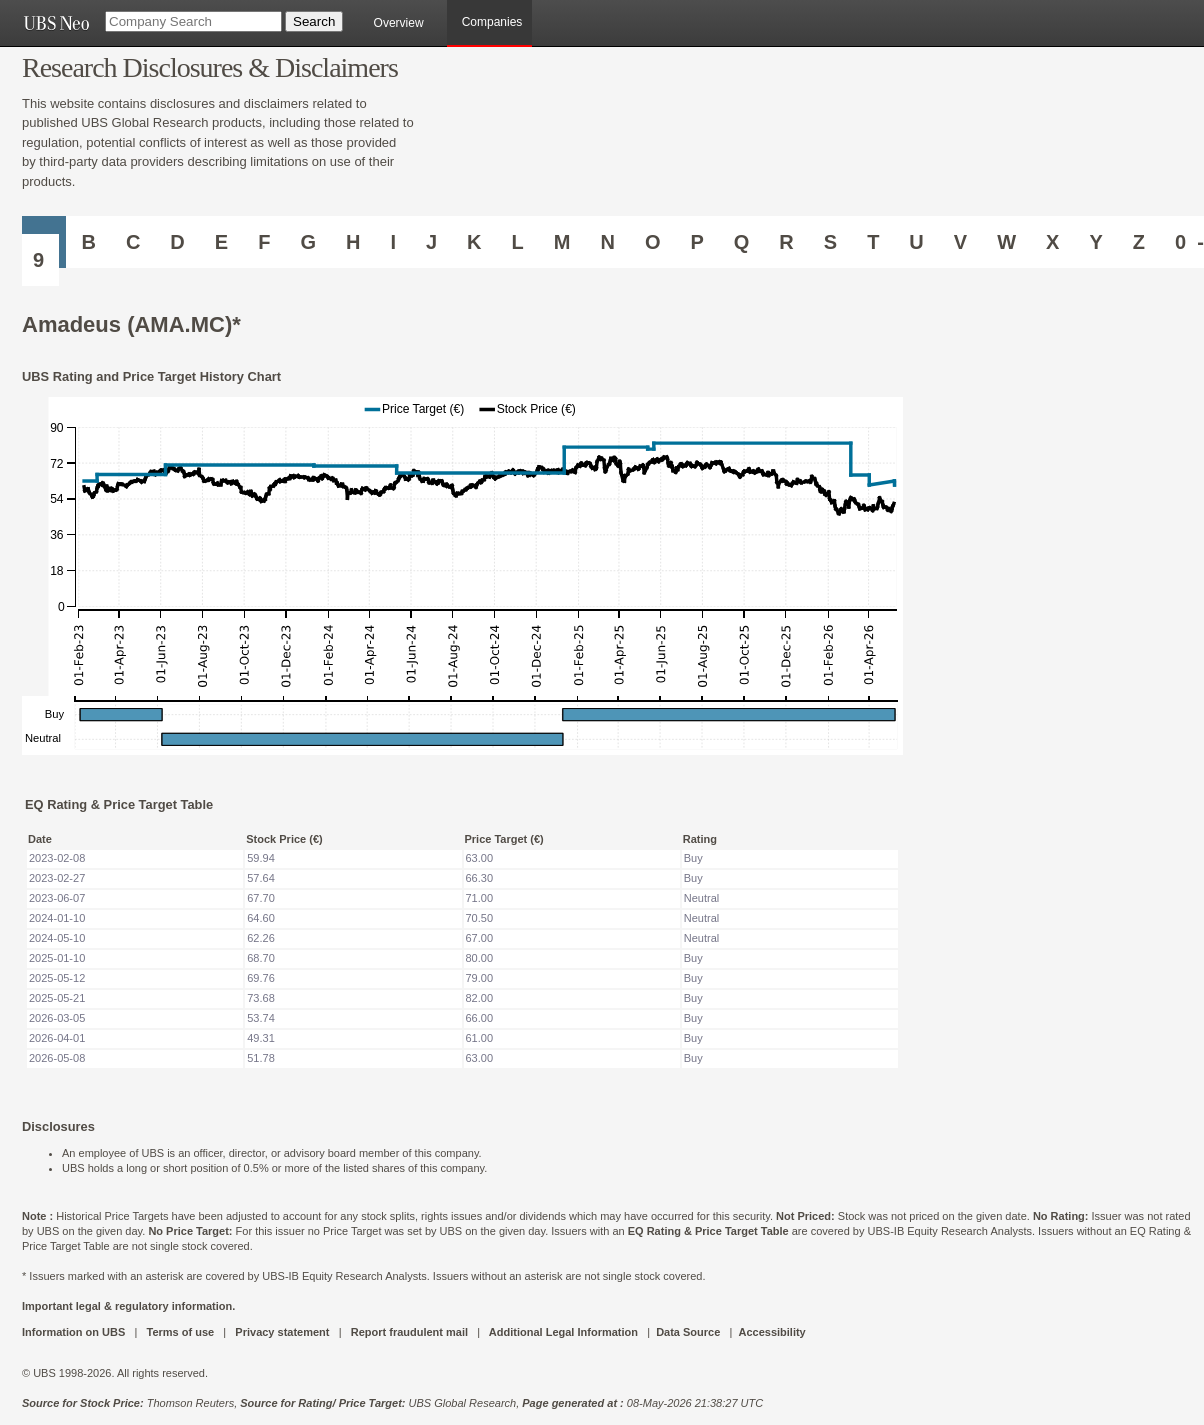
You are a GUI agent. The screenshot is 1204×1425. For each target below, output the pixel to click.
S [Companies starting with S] (830, 242)
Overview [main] (399, 23)
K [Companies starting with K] (474, 242)
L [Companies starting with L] (518, 242)
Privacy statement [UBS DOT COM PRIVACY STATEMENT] (282, 1332)
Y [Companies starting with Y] (1095, 242)
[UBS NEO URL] (56, 23)
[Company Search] (193, 21)
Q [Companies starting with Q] (742, 242)
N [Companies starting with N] (607, 242)
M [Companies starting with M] (562, 242)
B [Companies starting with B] (88, 242)
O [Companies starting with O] (653, 242)
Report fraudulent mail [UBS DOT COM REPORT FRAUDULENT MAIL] (409, 1332)
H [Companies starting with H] (353, 242)
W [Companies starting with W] (1006, 242)
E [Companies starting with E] (221, 242)
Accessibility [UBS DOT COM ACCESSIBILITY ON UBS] (771, 1332)
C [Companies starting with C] (133, 242)
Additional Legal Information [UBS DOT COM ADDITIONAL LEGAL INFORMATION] (563, 1332)
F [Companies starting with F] (264, 242)
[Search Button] (314, 21)
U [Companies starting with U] (916, 242)
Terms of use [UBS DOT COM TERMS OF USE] (180, 1332)
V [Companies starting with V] (960, 242)
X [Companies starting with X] (1052, 242)
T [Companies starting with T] (873, 242)
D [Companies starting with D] (177, 242)
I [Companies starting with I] (393, 242)
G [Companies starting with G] (308, 242)
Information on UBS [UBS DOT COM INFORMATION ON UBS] (75, 1332)
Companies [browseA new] (492, 22)
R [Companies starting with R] (786, 242)
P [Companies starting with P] (696, 242)
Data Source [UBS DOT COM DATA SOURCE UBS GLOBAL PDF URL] (688, 1332)
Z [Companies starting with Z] (1139, 242)
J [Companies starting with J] (431, 242)
